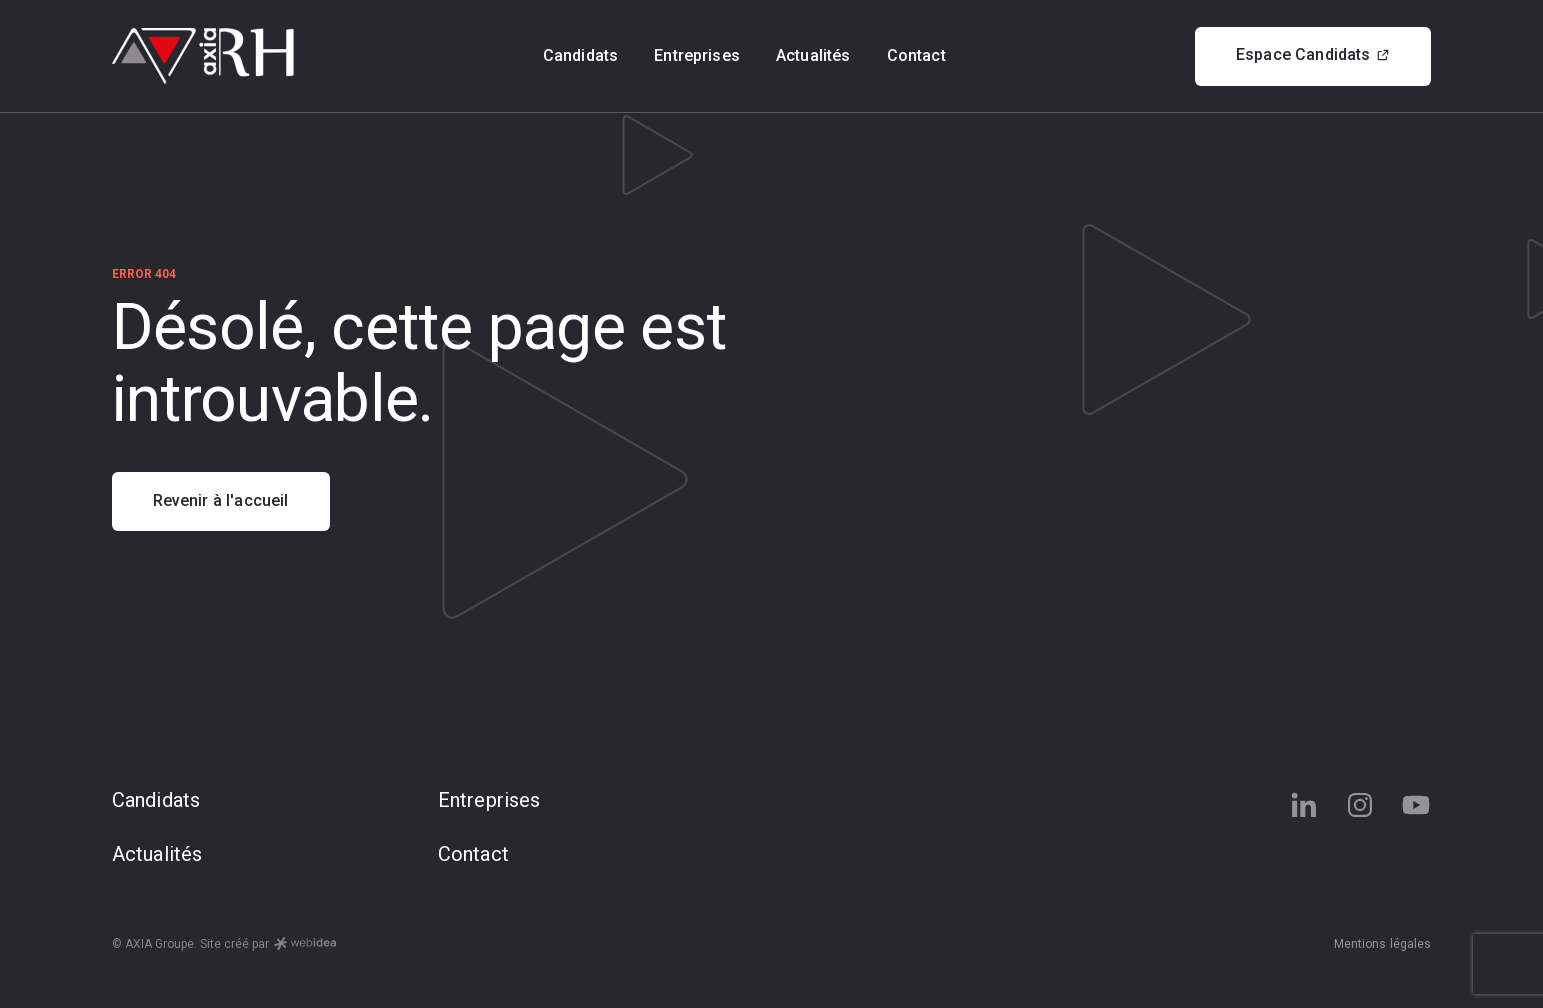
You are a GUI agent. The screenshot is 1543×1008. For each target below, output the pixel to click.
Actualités (813, 56)
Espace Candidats (1313, 54)
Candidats (580, 56)
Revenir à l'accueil (221, 500)
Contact (916, 56)
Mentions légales (1383, 944)
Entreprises (697, 56)
